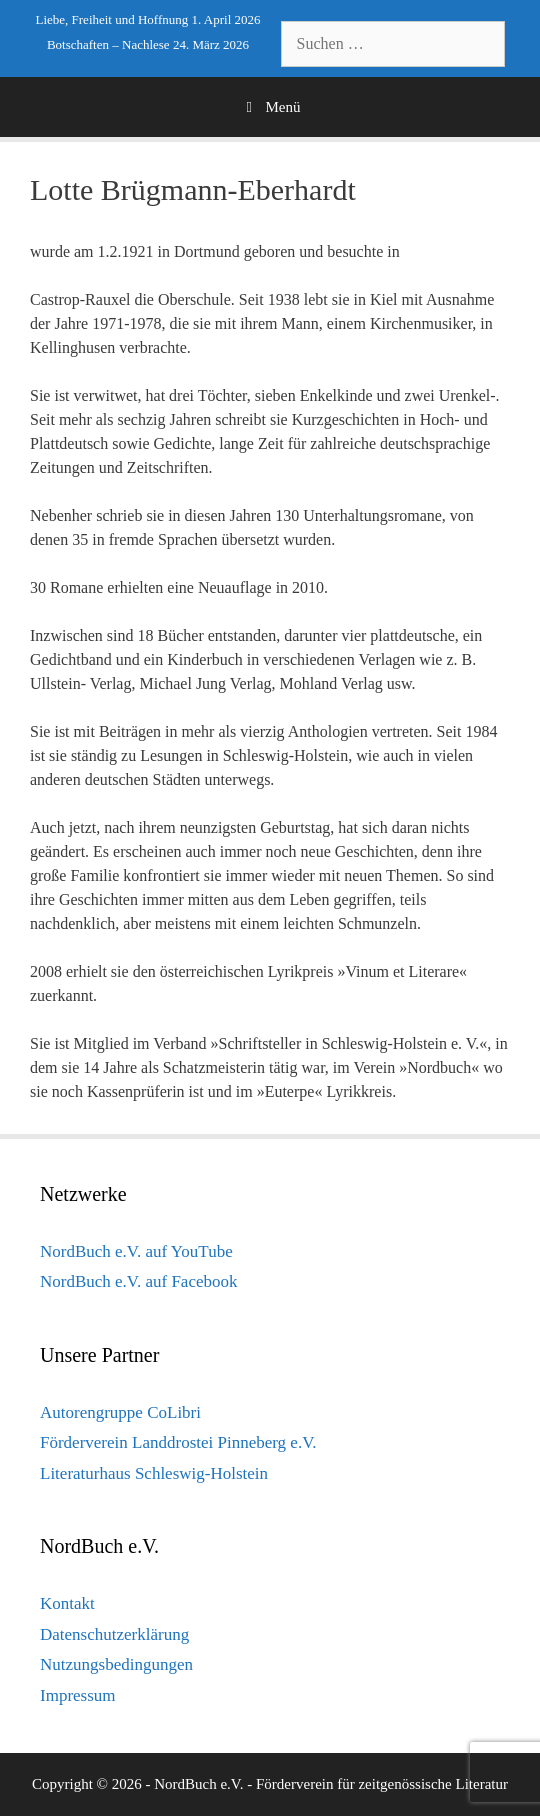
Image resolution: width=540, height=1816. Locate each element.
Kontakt (67, 1603)
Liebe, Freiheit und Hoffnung (111, 19)
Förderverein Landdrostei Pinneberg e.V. (178, 1442)
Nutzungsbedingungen (116, 1664)
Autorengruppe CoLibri (120, 1412)
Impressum (78, 1695)
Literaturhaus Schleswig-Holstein (154, 1473)
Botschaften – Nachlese (108, 44)
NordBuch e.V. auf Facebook (139, 1281)
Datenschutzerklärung (114, 1634)
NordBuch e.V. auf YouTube (136, 1251)
